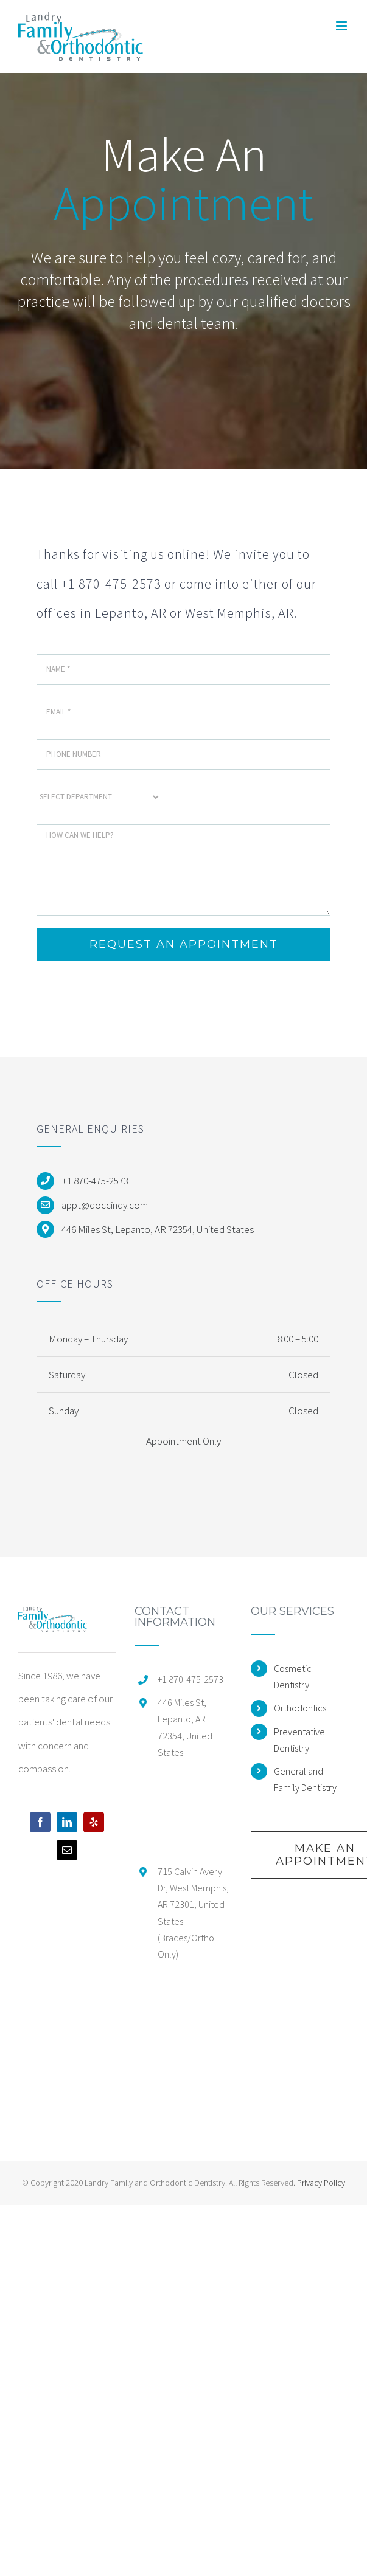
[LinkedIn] (67, 1822)
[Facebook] (40, 1822)
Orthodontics (300, 1708)
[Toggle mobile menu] (342, 25)
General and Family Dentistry (305, 1779)
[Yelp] (93, 1822)
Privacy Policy (321, 2182)
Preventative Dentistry (299, 1739)
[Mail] (67, 1850)
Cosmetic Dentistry (293, 1676)
